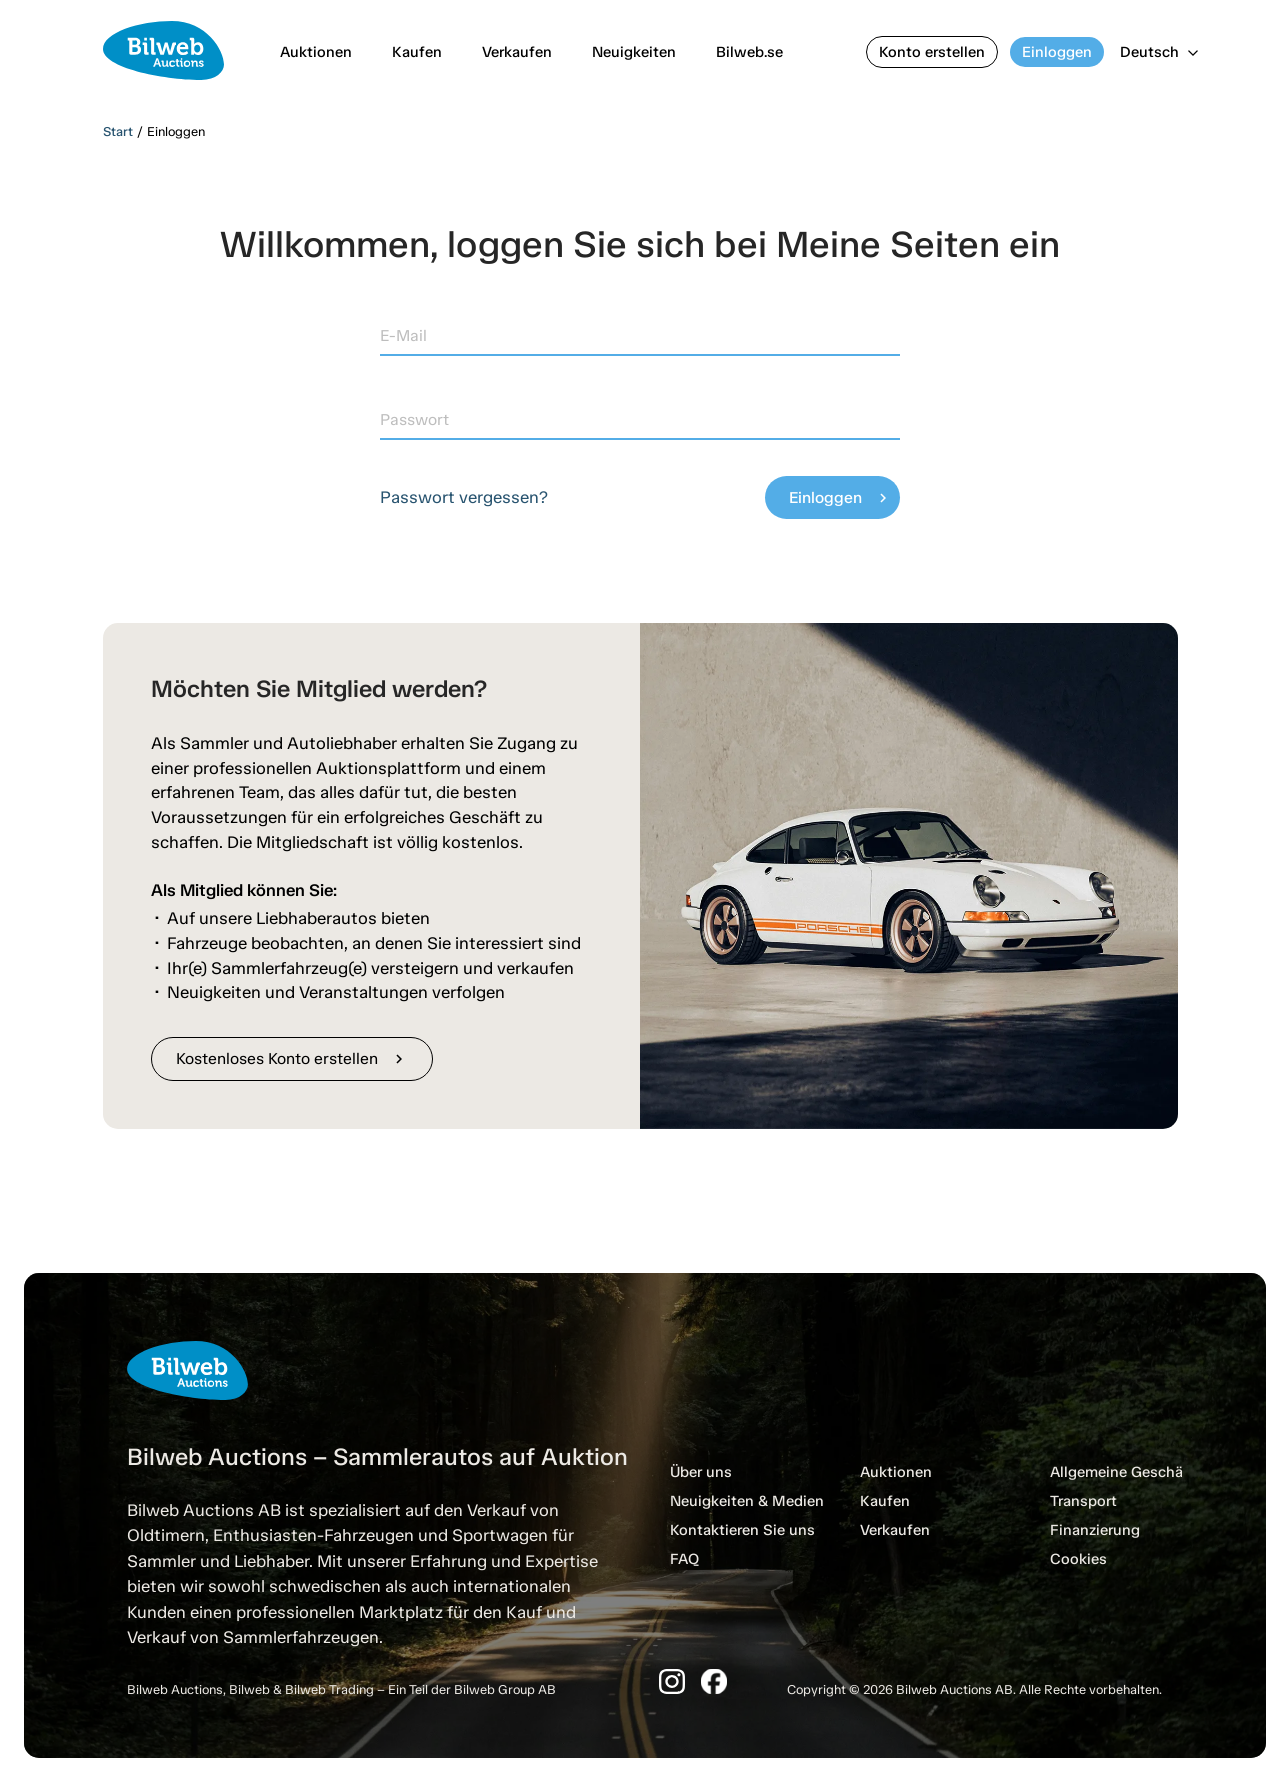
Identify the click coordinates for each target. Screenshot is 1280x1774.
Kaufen (417, 52)
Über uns (701, 1472)
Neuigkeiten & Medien (747, 1501)
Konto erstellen (932, 52)
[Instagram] (672, 1681)
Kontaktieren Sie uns (742, 1530)
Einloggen (1057, 52)
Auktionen (316, 52)
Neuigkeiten (634, 52)
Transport (1083, 1501)
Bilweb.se (749, 52)
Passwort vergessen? (464, 497)
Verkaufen (517, 52)
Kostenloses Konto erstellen (292, 1058)
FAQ (684, 1559)
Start (118, 131)
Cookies (1078, 1559)
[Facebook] (714, 1681)
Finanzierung (1095, 1530)
